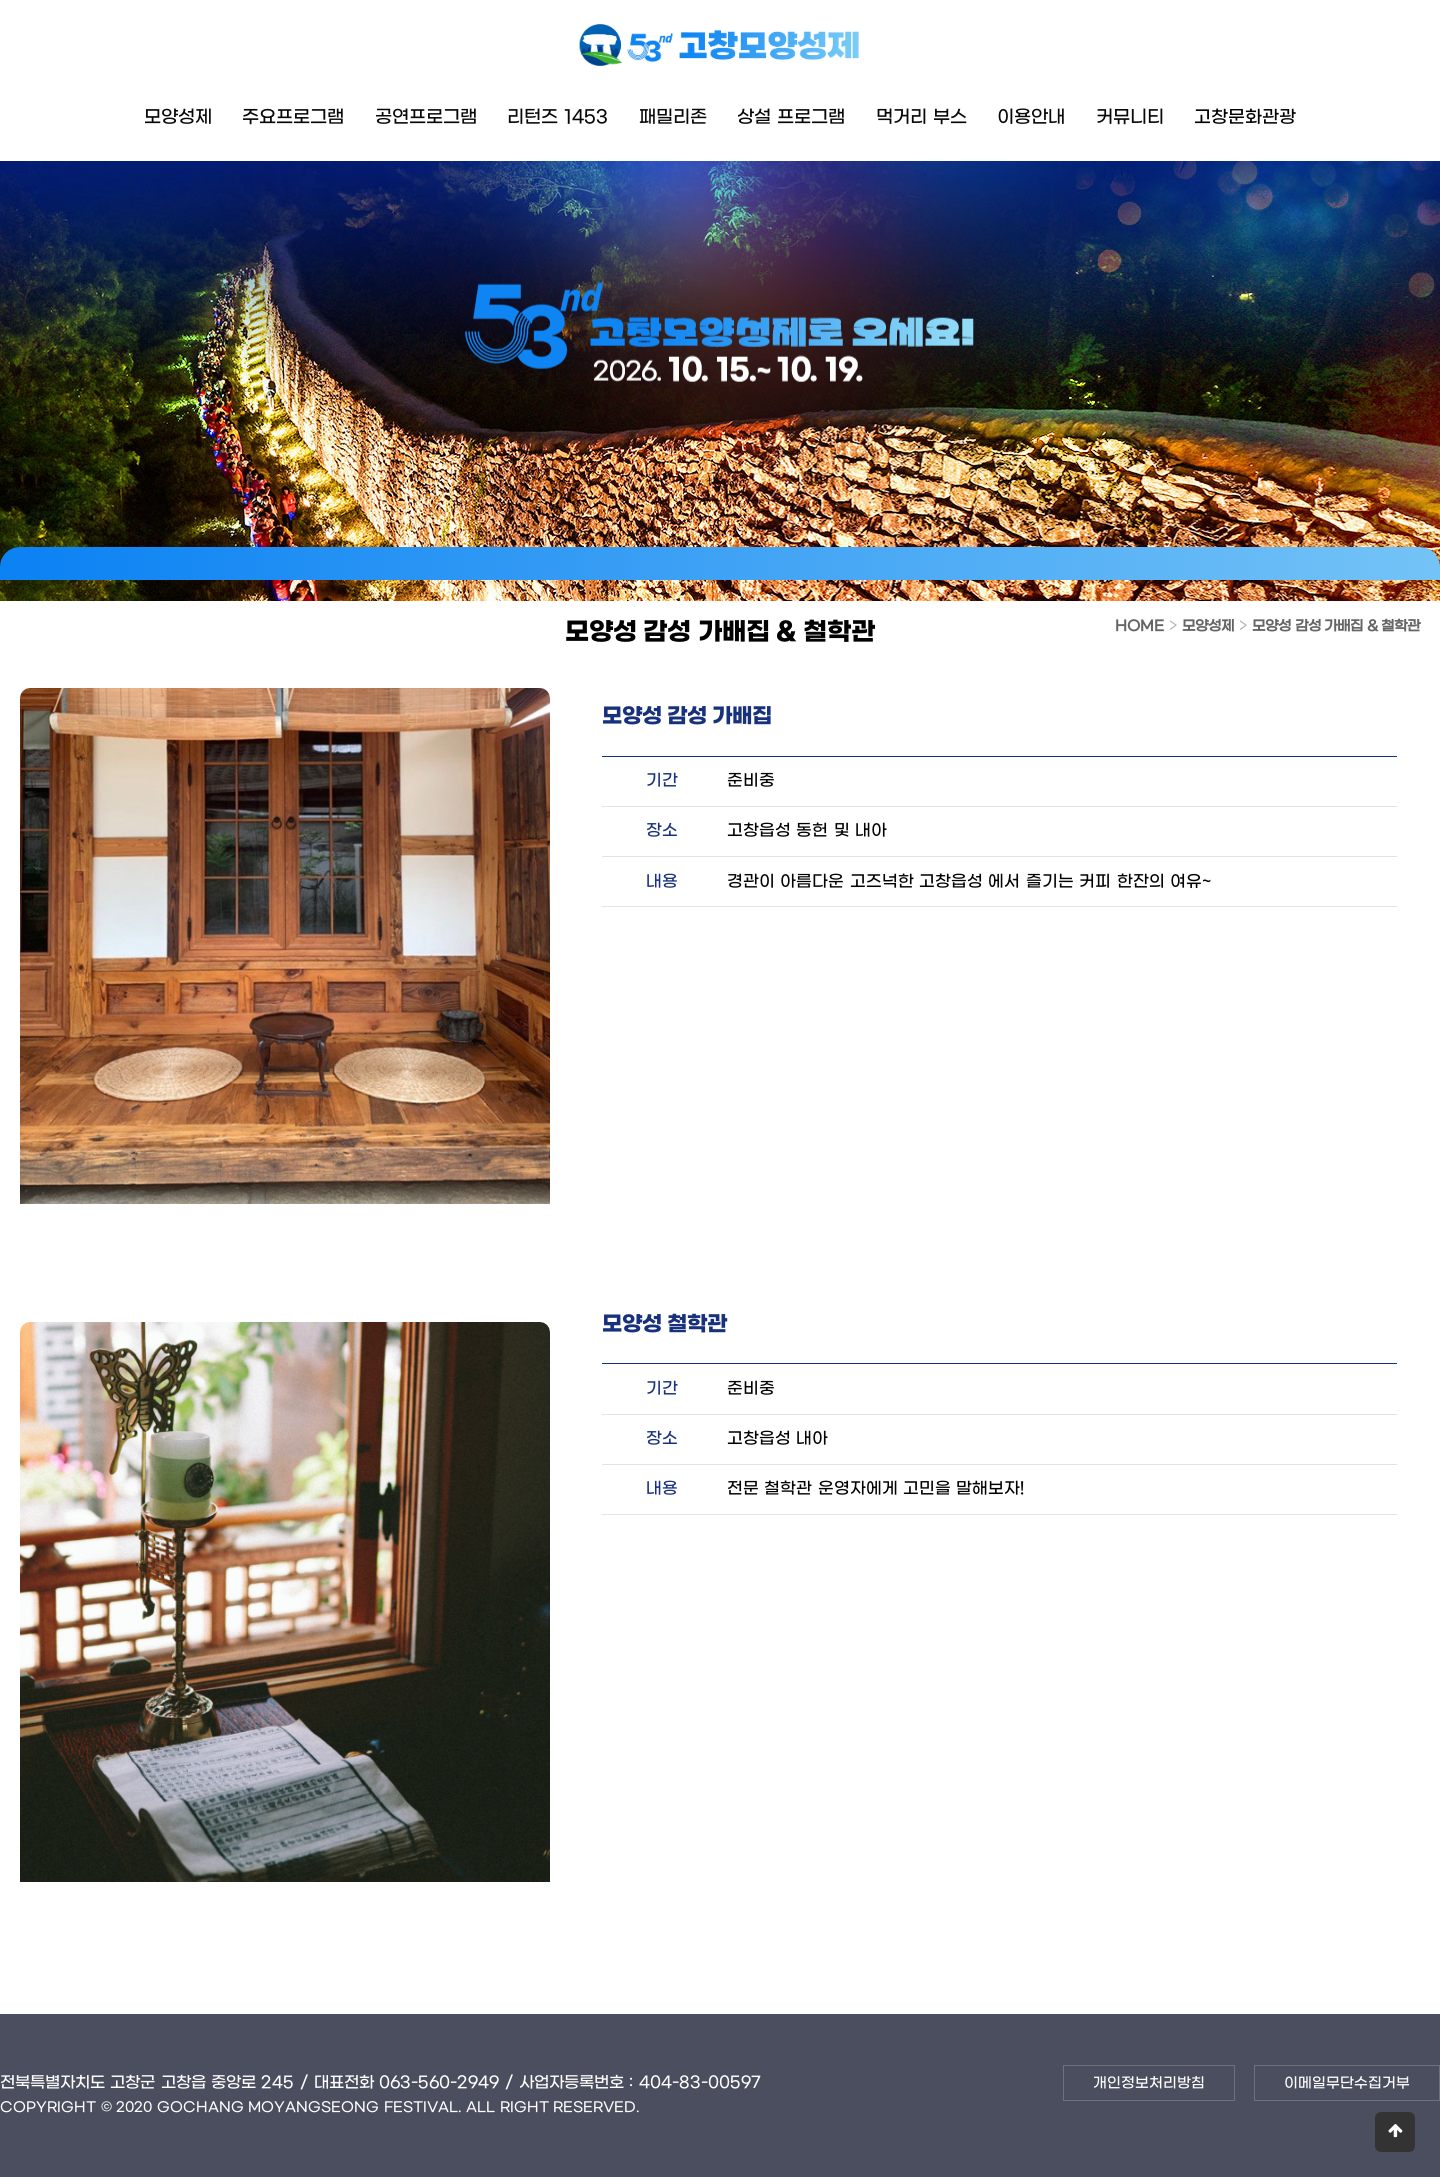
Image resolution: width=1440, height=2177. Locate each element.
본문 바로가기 (0, 0)
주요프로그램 (293, 117)
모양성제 (178, 117)
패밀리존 (673, 117)
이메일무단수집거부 (1347, 2083)
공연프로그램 (426, 117)
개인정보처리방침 (1149, 2083)
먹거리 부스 (921, 117)
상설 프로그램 (791, 117)
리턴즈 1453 (557, 117)
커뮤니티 (1130, 117)
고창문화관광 (1245, 117)
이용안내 (1031, 117)
